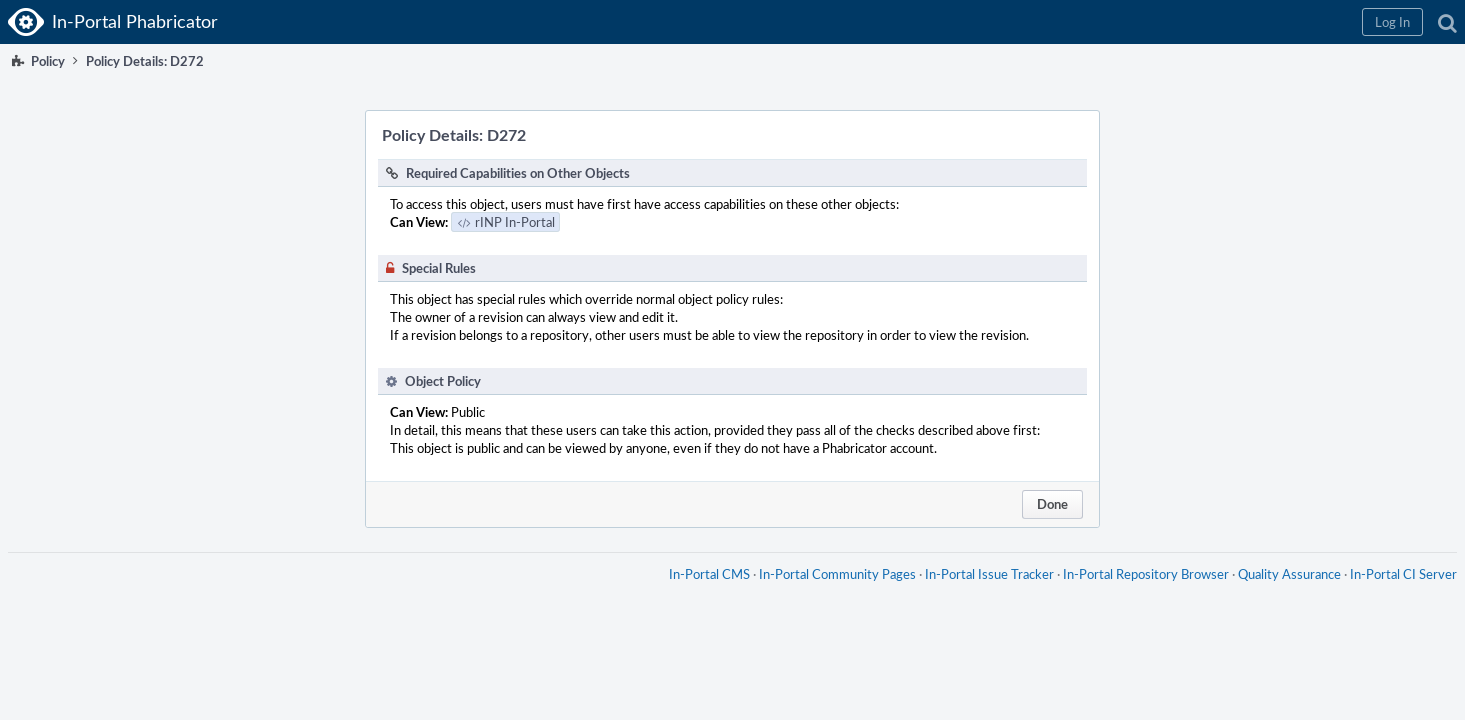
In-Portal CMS (701, 594)
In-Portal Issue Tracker (981, 594)
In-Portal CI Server (1395, 594)
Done (1052, 504)
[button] (1126, 22)
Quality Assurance (1281, 594)
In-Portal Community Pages (829, 594)
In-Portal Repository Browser (1138, 594)
